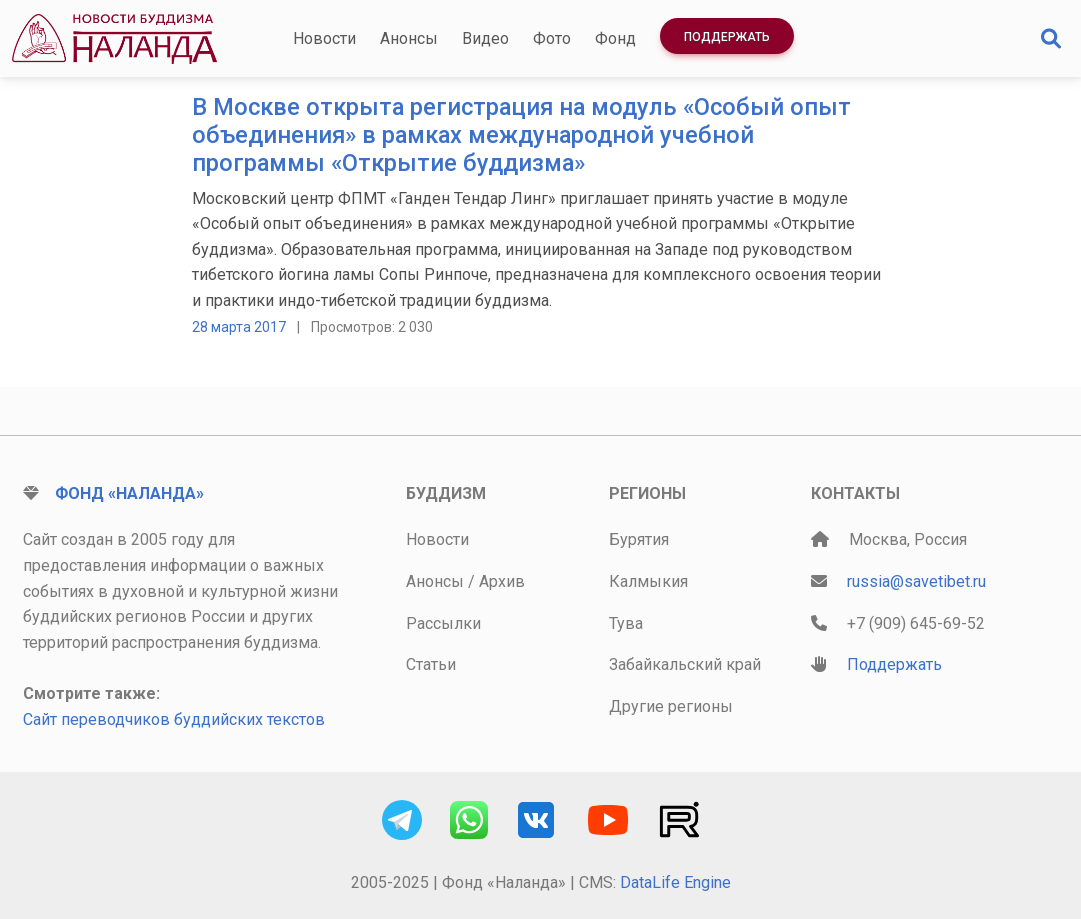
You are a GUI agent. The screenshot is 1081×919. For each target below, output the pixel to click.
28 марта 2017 (239, 327)
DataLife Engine (675, 882)
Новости (324, 38)
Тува (626, 623)
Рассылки (443, 623)
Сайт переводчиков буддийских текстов (174, 719)
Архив (502, 581)
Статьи (431, 664)
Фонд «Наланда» (129, 493)
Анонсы (409, 38)
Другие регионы (671, 706)
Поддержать (727, 37)
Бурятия (639, 539)
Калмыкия (648, 581)
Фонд (615, 38)
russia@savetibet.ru (916, 581)
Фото (552, 38)
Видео (485, 38)
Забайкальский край (685, 664)
